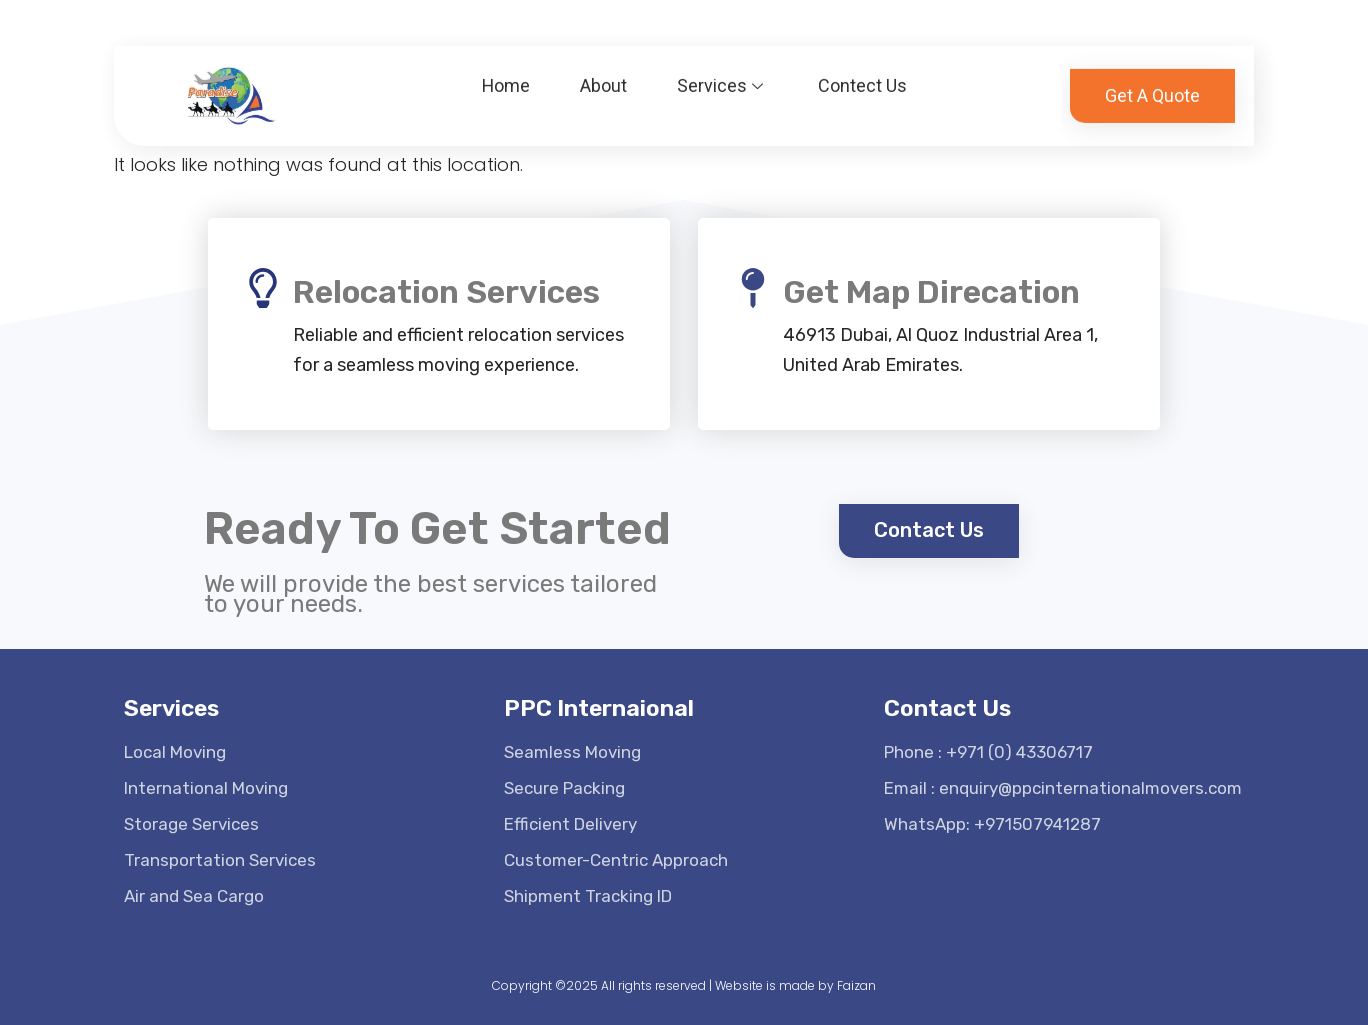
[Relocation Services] (263, 288)
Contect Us (863, 75)
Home (506, 75)
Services (723, 75)
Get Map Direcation (931, 292)
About (604, 75)
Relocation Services (446, 292)
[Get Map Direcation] (753, 288)
